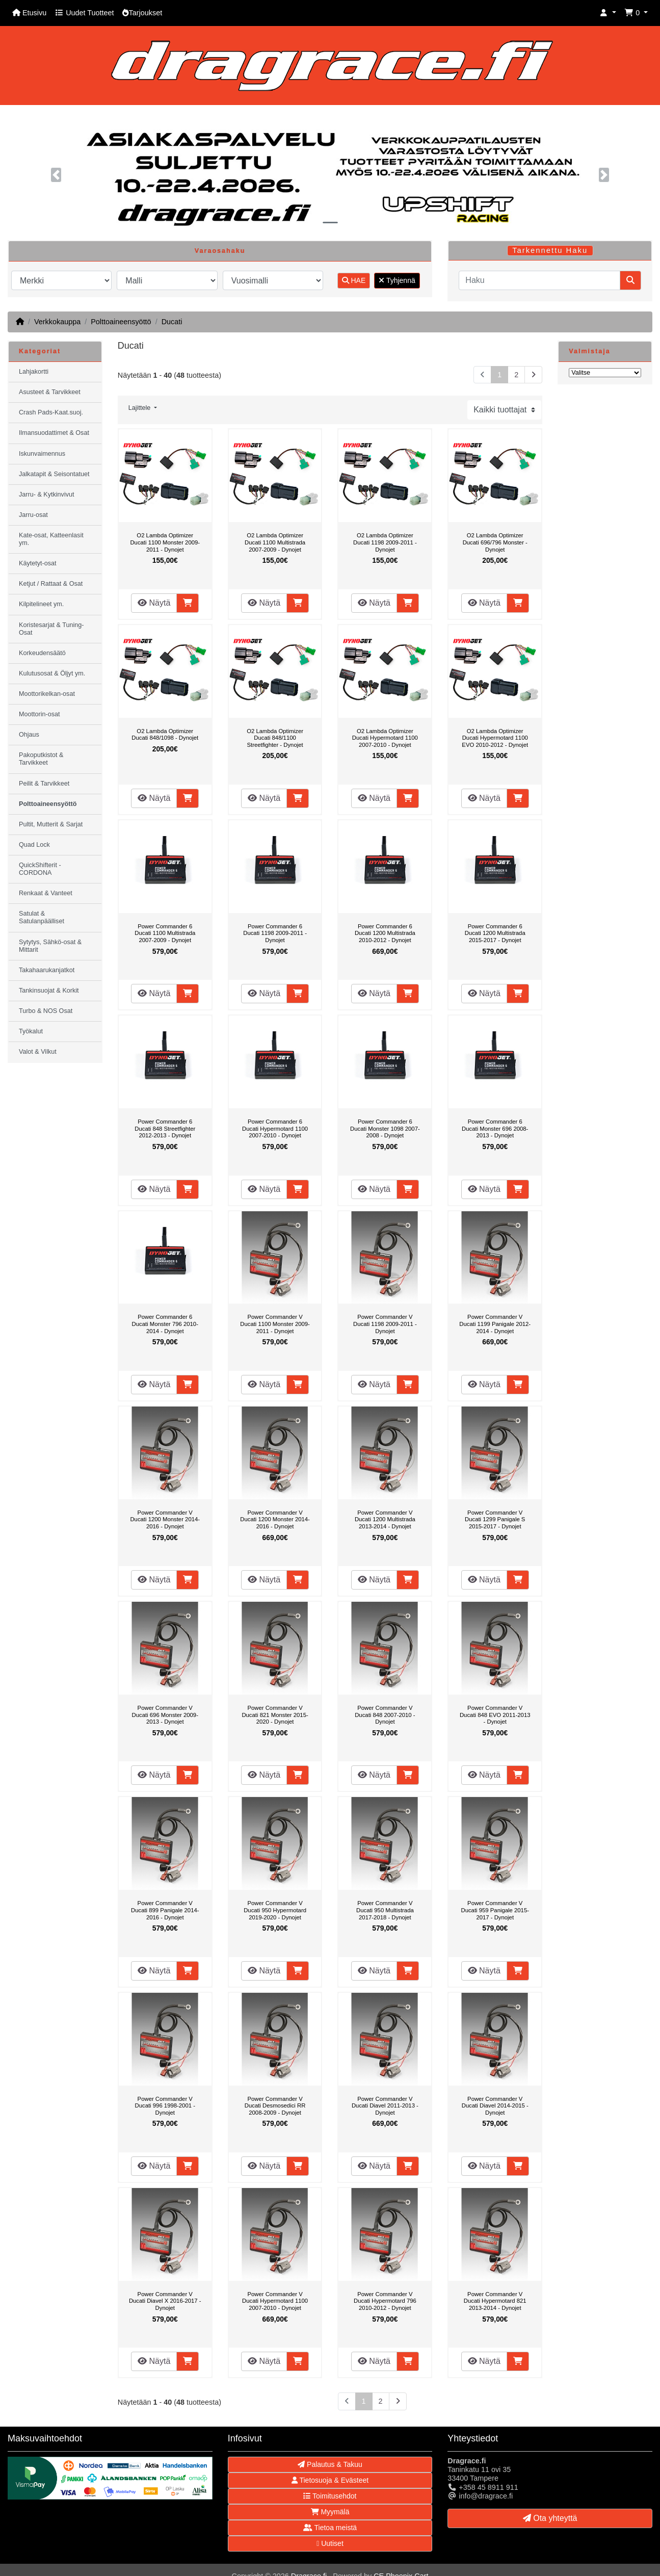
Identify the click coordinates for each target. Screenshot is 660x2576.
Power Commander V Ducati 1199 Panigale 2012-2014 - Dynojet (495, 1324)
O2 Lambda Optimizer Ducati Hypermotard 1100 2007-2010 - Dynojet (385, 738)
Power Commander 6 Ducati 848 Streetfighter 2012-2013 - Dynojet (165, 1128)
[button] (608, 13)
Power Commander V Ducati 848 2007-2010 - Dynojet (385, 1715)
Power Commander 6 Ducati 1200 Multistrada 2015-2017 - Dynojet (495, 933)
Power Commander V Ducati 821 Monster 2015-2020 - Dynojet (275, 1715)
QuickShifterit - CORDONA (40, 869)
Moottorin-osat (39, 714)
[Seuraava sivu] (533, 375)
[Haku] (539, 280)
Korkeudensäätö (42, 653)
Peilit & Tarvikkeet (44, 783)
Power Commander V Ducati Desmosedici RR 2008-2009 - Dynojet (275, 2106)
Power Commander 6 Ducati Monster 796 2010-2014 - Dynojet (165, 1324)
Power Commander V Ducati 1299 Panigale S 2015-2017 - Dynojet (495, 1519)
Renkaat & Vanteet (45, 893)
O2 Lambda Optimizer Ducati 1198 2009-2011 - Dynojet (385, 542)
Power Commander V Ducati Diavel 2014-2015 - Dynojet (495, 2106)
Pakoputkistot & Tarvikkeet (41, 758)
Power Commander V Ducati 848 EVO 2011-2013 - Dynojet (495, 1715)
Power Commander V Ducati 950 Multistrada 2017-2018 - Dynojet (385, 1910)
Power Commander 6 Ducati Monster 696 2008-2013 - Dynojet (495, 1128)
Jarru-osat (33, 514)
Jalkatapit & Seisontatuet (54, 474)
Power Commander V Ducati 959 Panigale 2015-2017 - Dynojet (495, 1910)
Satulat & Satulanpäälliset (41, 917)
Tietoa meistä (330, 2527)
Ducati (172, 322)
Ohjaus (29, 734)
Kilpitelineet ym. (41, 604)
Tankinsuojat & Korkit (49, 990)
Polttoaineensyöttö (121, 322)
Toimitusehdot (329, 2496)
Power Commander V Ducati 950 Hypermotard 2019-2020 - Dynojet (275, 1910)
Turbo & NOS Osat (45, 1010)
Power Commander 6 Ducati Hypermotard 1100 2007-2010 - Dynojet (275, 1128)
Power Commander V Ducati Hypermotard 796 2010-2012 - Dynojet (385, 2301)
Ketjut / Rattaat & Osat (51, 583)
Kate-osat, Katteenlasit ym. (51, 539)
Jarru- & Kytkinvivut (46, 494)
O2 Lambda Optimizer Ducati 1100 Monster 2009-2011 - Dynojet (165, 542)
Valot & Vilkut (38, 1051)
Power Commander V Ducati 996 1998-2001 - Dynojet (165, 2106)
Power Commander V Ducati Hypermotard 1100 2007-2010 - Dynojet (275, 2301)
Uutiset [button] (330, 2543)
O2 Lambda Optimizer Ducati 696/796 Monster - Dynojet (495, 542)
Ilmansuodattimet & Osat (54, 432)
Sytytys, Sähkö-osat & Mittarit (50, 946)
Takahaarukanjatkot (46, 970)
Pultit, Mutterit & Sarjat (51, 824)
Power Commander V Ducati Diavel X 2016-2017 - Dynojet (165, 2301)
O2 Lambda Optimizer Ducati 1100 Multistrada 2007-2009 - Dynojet (275, 542)
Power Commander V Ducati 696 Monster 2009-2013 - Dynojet (165, 1715)
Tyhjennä (397, 280)
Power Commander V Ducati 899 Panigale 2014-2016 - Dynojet (165, 1910)
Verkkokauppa (57, 322)
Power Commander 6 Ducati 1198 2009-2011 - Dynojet (275, 933)
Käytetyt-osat (38, 563)
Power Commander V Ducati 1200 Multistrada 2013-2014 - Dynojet (385, 1519)
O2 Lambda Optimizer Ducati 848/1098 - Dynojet (164, 734)
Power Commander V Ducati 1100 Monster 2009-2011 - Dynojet (275, 1324)
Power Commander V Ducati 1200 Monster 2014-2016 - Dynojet (165, 1519)
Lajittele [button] (140, 407)
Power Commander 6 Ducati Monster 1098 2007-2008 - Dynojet (385, 1128)
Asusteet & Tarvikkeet (50, 392)
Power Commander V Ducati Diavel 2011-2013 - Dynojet (385, 2106)
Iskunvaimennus (42, 453)
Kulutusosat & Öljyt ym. (52, 673)
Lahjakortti (33, 371)
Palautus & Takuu (330, 2464)
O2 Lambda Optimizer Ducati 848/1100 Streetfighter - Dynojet (275, 738)
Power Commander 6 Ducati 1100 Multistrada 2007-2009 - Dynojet (165, 933)
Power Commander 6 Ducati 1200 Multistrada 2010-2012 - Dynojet (385, 933)
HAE (354, 280)
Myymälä (330, 2512)
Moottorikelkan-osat (47, 693)
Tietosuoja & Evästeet (330, 2480)
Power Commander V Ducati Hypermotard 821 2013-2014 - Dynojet (495, 2301)
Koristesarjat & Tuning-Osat (51, 628)
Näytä (154, 603)
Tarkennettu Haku (550, 250)
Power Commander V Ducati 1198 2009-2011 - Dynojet (385, 1324)
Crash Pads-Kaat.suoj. (51, 412)
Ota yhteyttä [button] (550, 2518)
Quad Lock (34, 844)
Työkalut (31, 1031)
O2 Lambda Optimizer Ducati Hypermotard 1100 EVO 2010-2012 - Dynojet (495, 738)
